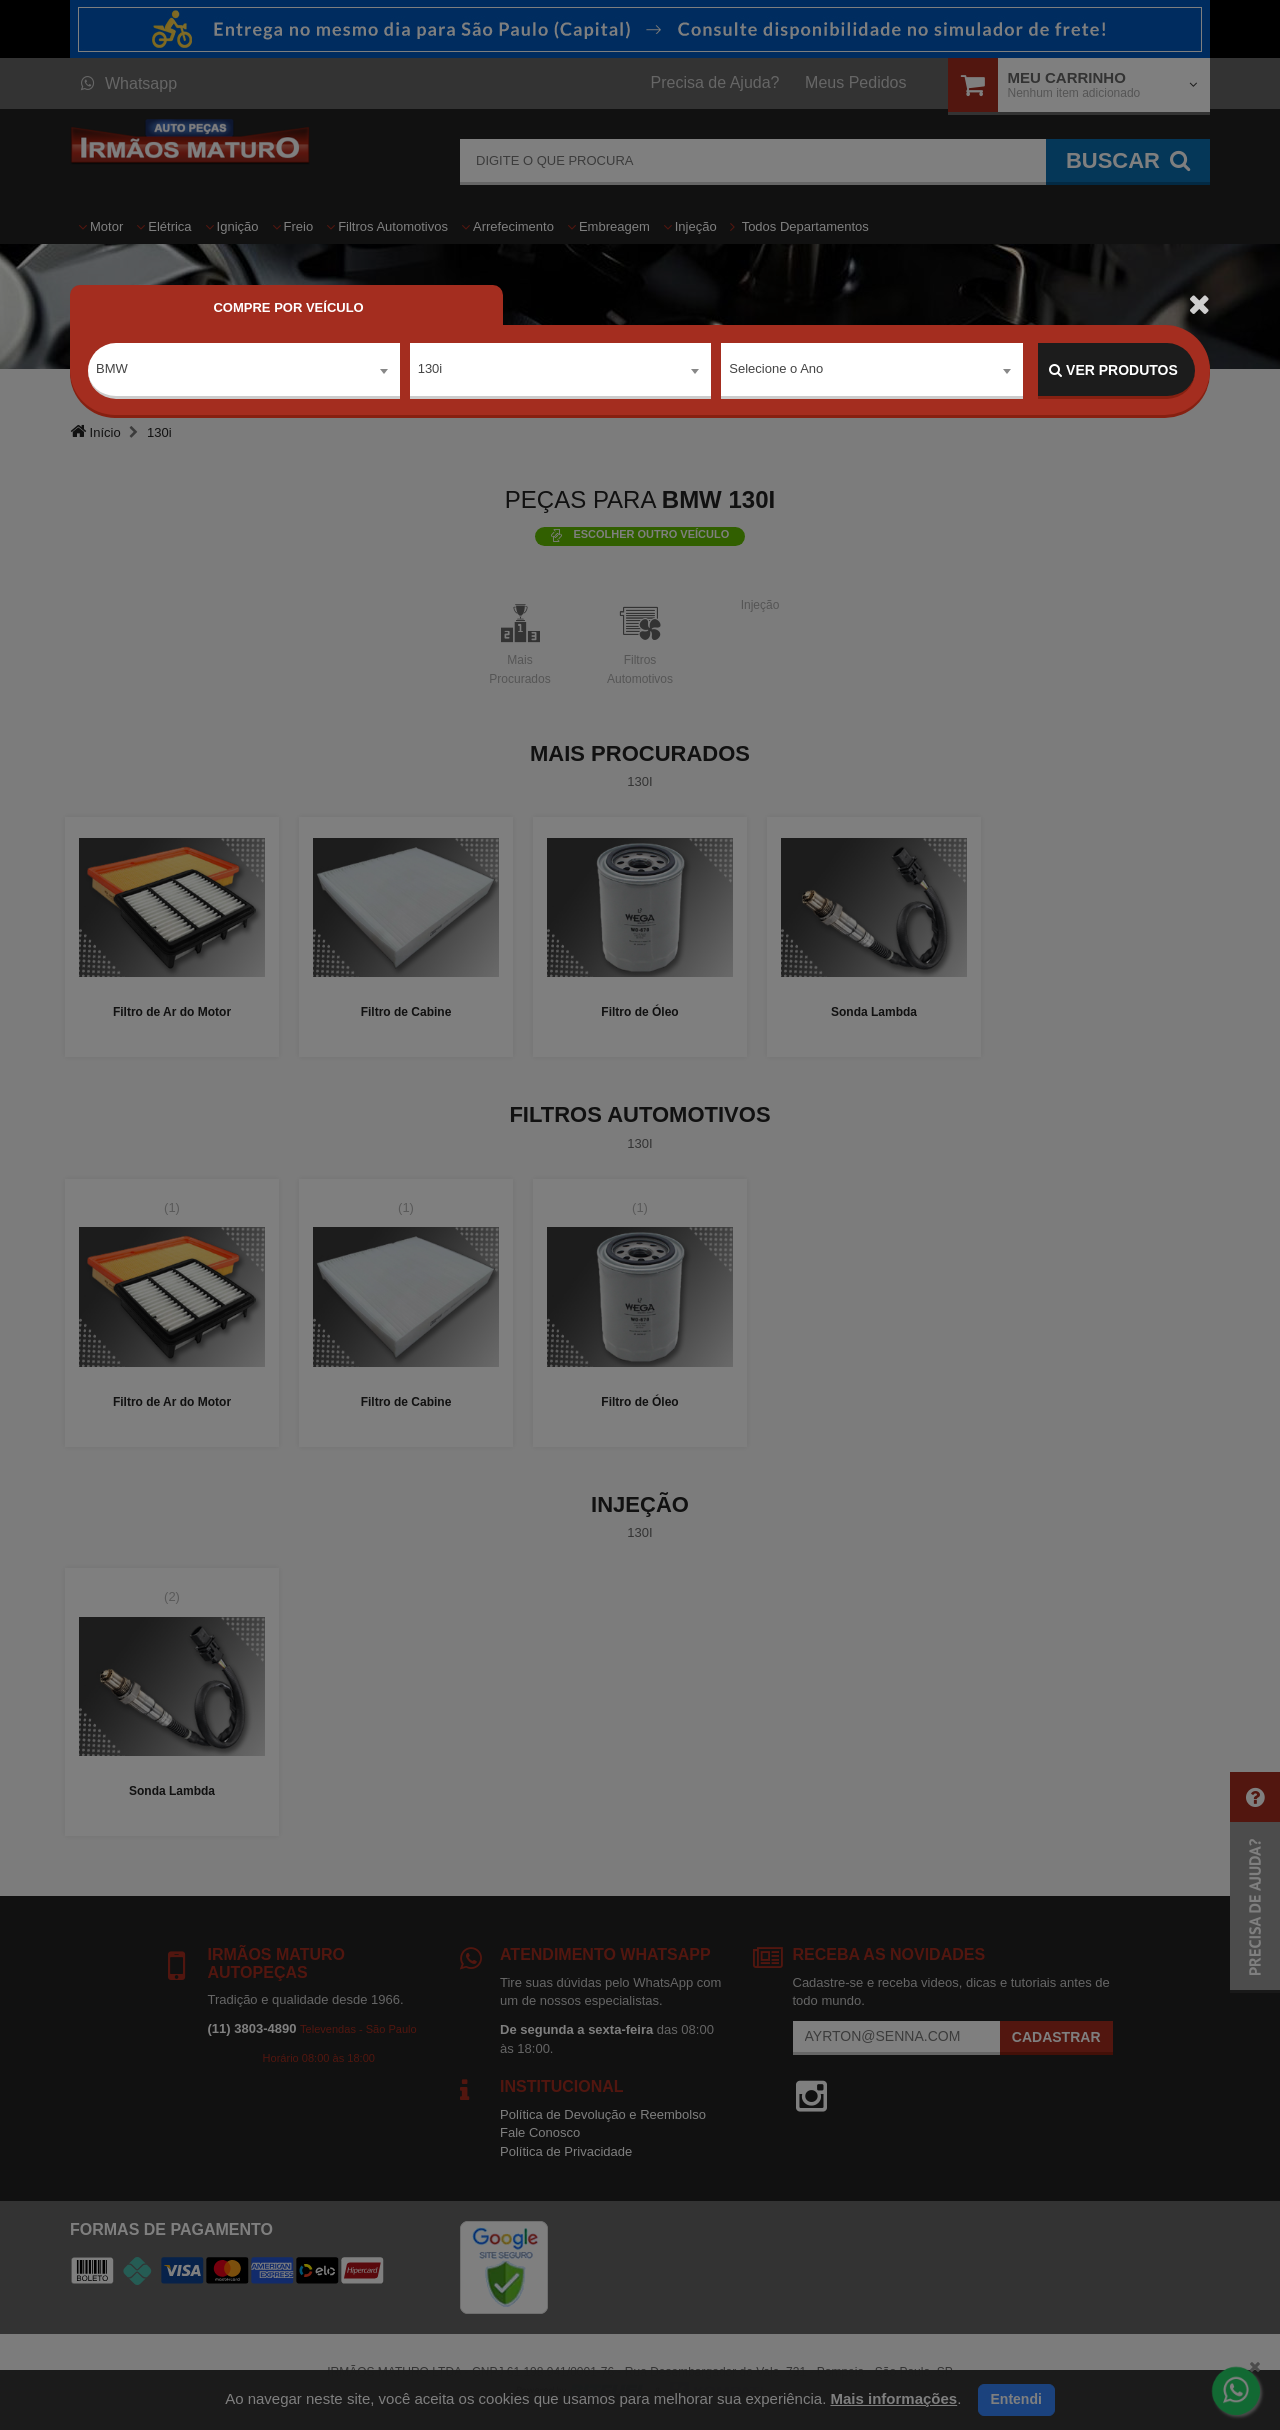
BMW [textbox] (112, 369)
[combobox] (244, 371)
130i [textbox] (430, 369)
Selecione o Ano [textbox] (776, 369)
